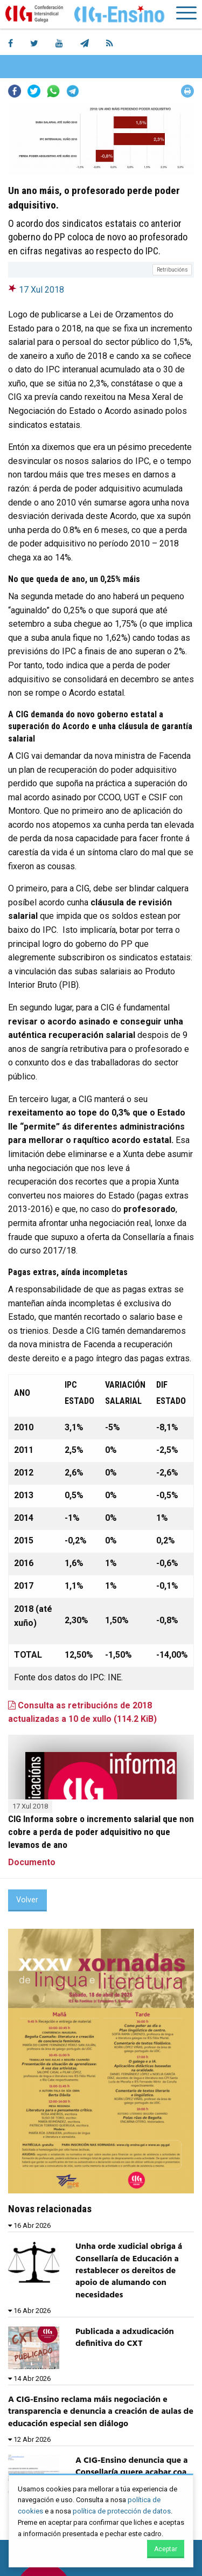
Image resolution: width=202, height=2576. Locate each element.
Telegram (72, 91)
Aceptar (165, 2549)
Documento (31, 1862)
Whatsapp (53, 91)
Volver (27, 1900)
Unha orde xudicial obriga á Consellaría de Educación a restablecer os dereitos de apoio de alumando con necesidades (128, 2271)
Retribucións (172, 270)
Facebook (14, 91)
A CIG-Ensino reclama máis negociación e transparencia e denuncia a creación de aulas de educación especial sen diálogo (100, 2412)
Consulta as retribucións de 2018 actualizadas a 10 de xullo (82, 1712)
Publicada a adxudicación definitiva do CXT (124, 2338)
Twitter (33, 91)
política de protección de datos (122, 2511)
